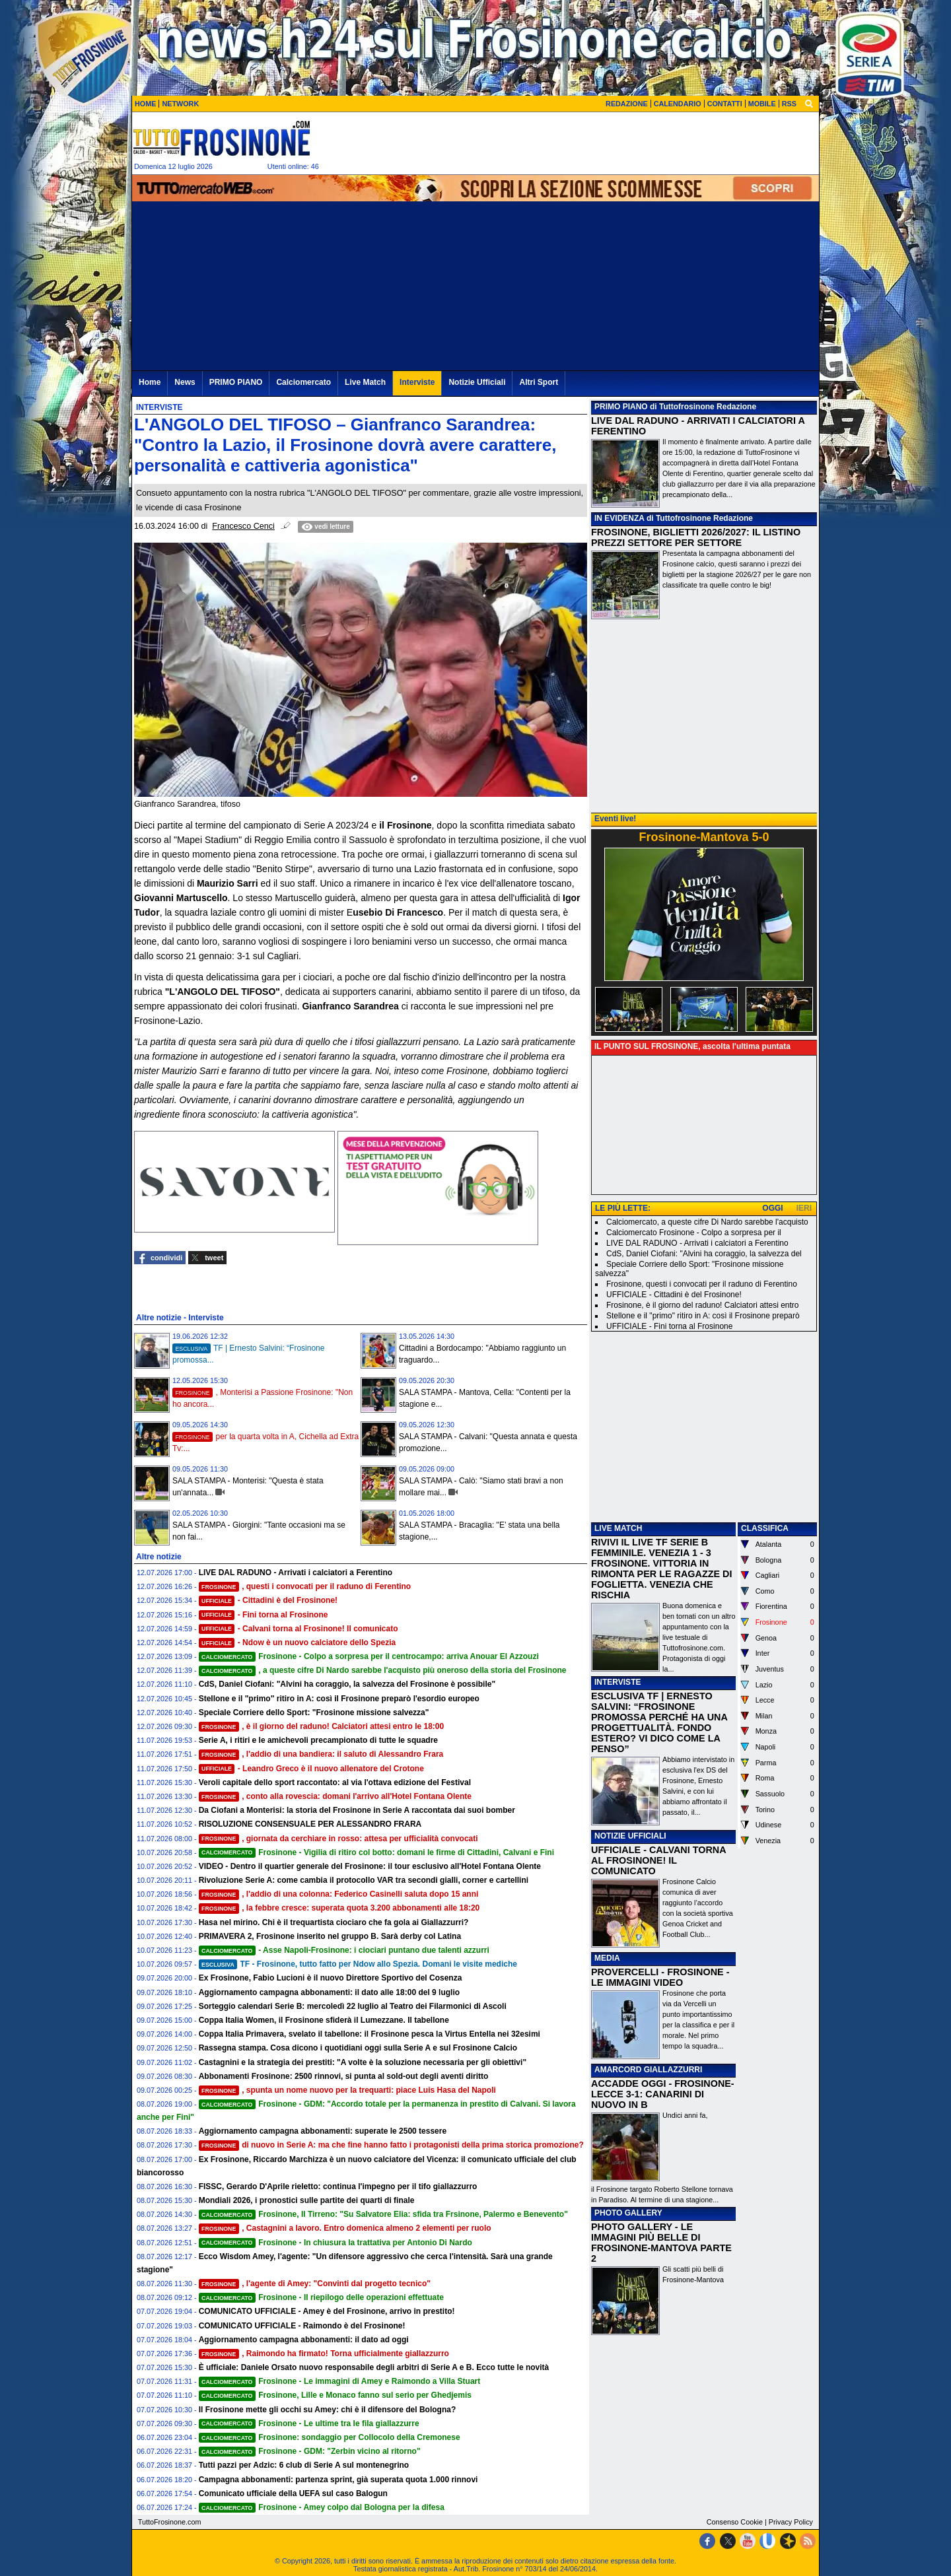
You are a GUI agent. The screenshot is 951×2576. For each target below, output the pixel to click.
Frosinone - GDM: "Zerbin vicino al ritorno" (310, 2451)
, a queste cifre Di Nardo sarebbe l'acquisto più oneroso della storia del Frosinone (383, 1670)
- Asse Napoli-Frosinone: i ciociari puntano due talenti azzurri (344, 1950)
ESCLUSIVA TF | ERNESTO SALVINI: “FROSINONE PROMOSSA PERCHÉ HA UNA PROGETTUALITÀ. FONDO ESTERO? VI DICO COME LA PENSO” (659, 1722)
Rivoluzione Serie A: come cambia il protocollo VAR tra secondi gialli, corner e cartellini (363, 1880)
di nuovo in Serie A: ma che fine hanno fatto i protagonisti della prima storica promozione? (391, 2145)
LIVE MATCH (618, 1528)
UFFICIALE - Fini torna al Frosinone (669, 1326)
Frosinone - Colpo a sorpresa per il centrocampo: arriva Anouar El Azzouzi (369, 1656)
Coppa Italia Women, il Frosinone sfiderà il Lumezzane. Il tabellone (324, 2020)
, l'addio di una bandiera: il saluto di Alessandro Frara (321, 1754)
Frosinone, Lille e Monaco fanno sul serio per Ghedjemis (335, 2395)
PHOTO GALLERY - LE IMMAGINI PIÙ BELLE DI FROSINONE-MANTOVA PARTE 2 (661, 2242)
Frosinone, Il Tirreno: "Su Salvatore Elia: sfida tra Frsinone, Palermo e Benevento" (383, 2214)
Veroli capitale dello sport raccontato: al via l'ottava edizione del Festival (335, 1782)
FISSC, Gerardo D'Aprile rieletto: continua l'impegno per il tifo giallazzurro (338, 2186)
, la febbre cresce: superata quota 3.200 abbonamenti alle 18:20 (339, 1908)
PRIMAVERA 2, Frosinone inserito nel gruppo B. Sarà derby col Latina (330, 1936)
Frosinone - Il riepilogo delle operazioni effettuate (321, 2297)
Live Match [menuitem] (365, 382)
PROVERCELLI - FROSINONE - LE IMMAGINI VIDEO (660, 1977)
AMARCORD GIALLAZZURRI (648, 2069)
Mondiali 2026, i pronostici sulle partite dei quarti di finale (307, 2200)
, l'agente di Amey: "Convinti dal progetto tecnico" (315, 2283)
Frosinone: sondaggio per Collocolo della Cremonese (329, 2437)
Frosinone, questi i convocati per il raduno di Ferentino (701, 1284)
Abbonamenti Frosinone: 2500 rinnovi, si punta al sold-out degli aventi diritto (344, 2076)
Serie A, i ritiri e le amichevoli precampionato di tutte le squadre (318, 1740)
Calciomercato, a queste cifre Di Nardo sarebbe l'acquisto (707, 1222)
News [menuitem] (184, 382)
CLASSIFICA (765, 1528)
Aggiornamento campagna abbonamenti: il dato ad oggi (304, 2339)
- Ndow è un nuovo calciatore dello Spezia (297, 1642)
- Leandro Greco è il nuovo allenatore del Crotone (311, 1768)
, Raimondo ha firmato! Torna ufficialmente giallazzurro (324, 2353)
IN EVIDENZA (619, 518)
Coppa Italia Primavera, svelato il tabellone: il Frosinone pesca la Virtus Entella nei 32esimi (369, 2034)
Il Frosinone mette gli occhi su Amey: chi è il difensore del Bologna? (327, 2409)
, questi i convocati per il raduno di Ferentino (305, 1586)
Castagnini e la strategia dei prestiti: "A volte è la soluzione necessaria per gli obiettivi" (362, 2062)
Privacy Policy (791, 2522)
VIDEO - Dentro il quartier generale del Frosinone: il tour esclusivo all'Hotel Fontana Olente (370, 1866)
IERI (804, 1208)
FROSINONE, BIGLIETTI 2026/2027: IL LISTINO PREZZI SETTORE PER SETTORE (695, 537)
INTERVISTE (617, 1682)
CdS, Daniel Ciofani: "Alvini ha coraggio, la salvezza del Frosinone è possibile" (347, 1684)
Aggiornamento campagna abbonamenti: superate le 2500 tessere (322, 2131)
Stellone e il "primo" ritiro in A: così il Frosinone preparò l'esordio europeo (339, 1698)
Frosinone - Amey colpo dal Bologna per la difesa (321, 2507)
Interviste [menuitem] (417, 382)
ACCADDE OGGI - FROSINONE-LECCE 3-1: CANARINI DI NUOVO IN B (662, 2094)
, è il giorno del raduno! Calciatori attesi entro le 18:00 (321, 1726)
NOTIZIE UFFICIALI (630, 1836)
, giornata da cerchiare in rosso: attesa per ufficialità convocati (338, 1838)
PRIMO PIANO (621, 406)
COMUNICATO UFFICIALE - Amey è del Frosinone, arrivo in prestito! (327, 2311)
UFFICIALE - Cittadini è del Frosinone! (674, 1294)
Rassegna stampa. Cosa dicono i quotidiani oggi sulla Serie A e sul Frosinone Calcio (358, 2047)
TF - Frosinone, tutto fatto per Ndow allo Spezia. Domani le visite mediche (358, 1964)
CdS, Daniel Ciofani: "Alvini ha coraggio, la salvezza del (704, 1253)
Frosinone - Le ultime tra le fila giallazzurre (309, 2423)
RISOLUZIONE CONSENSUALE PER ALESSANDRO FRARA (310, 1824)
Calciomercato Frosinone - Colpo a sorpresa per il (693, 1232)
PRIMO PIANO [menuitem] (236, 382)
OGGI (772, 1208)
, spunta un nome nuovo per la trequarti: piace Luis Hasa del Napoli (347, 2090)
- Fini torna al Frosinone (263, 1614)
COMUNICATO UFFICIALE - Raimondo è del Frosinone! (302, 2325)
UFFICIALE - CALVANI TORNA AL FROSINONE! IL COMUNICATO (658, 1860)
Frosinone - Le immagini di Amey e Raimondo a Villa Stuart (340, 2381)
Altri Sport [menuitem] (538, 382)
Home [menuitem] (149, 382)
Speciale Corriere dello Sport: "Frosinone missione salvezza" (314, 1712)
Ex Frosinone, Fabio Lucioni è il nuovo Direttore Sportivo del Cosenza (330, 1978)
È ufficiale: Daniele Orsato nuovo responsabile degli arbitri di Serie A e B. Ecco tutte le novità (374, 2367)
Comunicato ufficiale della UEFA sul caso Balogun (293, 2493)
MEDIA (607, 1958)
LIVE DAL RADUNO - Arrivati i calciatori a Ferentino (295, 1572)
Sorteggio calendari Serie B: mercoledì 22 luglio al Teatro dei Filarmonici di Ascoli (353, 2006)
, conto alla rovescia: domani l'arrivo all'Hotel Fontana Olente (335, 1796)
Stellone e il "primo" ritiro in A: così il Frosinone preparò (703, 1315)
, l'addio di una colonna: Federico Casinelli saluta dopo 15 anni (339, 1894)
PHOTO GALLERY (628, 2213)
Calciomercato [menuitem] (303, 382)
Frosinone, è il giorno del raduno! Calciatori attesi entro (702, 1305)
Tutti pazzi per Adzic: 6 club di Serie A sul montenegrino (304, 2465)
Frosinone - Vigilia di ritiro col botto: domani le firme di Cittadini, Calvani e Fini (376, 1852)
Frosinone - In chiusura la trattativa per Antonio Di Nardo (335, 2242)
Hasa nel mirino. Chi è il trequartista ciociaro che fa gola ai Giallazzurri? (334, 1922)
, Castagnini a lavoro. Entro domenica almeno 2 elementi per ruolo (345, 2228)
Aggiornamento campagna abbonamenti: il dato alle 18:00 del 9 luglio (329, 1992)
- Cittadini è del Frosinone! (268, 1600)
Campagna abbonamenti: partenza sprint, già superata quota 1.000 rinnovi (338, 2479)
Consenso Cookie (735, 2522)
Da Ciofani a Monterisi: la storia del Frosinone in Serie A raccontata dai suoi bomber (357, 1810)
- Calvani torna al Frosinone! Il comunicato (298, 1628)
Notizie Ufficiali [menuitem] (476, 382)
